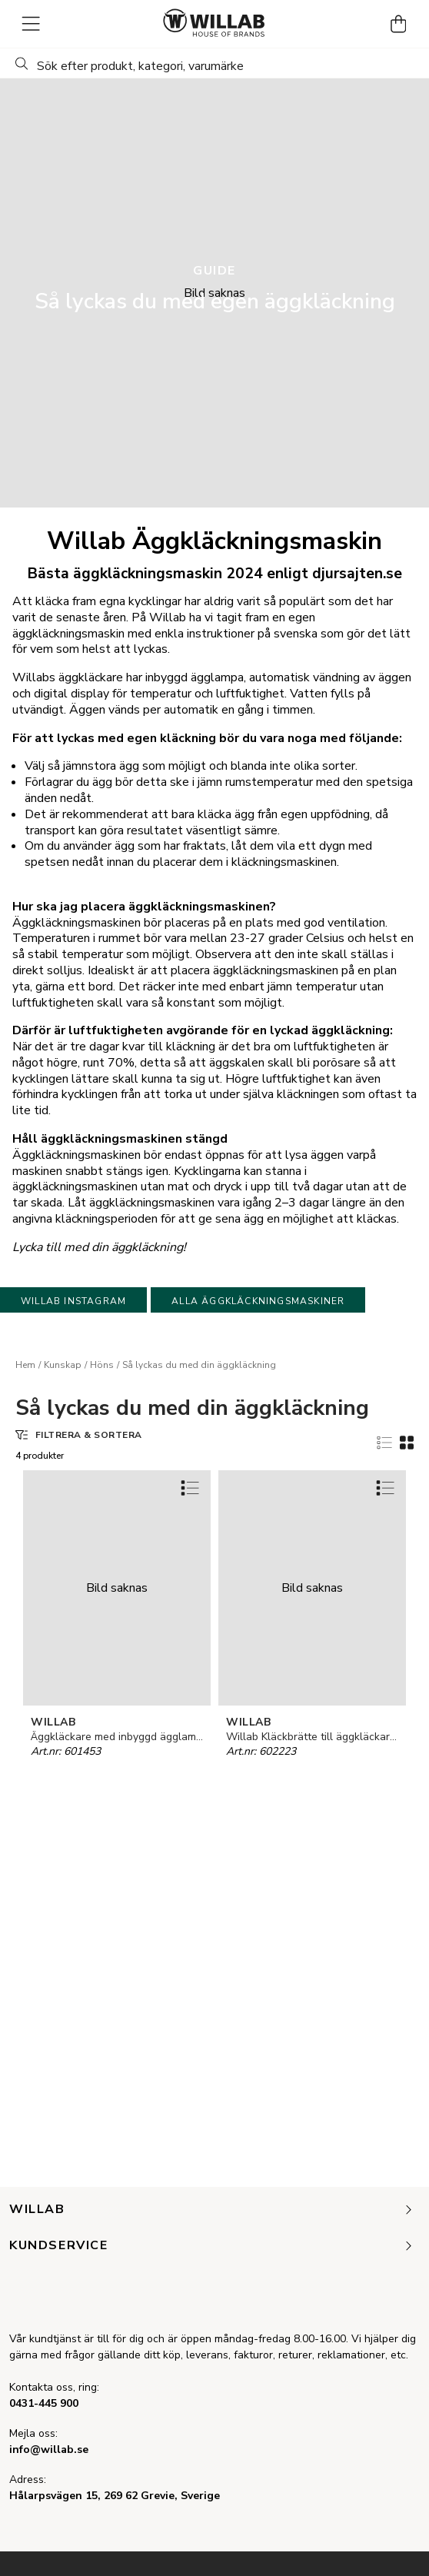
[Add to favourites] (190, 1487)
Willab (211, 2210)
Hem (25, 1365)
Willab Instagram (73, 1301)
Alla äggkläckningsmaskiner (257, 1301)
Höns (102, 1365)
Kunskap (62, 1365)
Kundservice (211, 2246)
